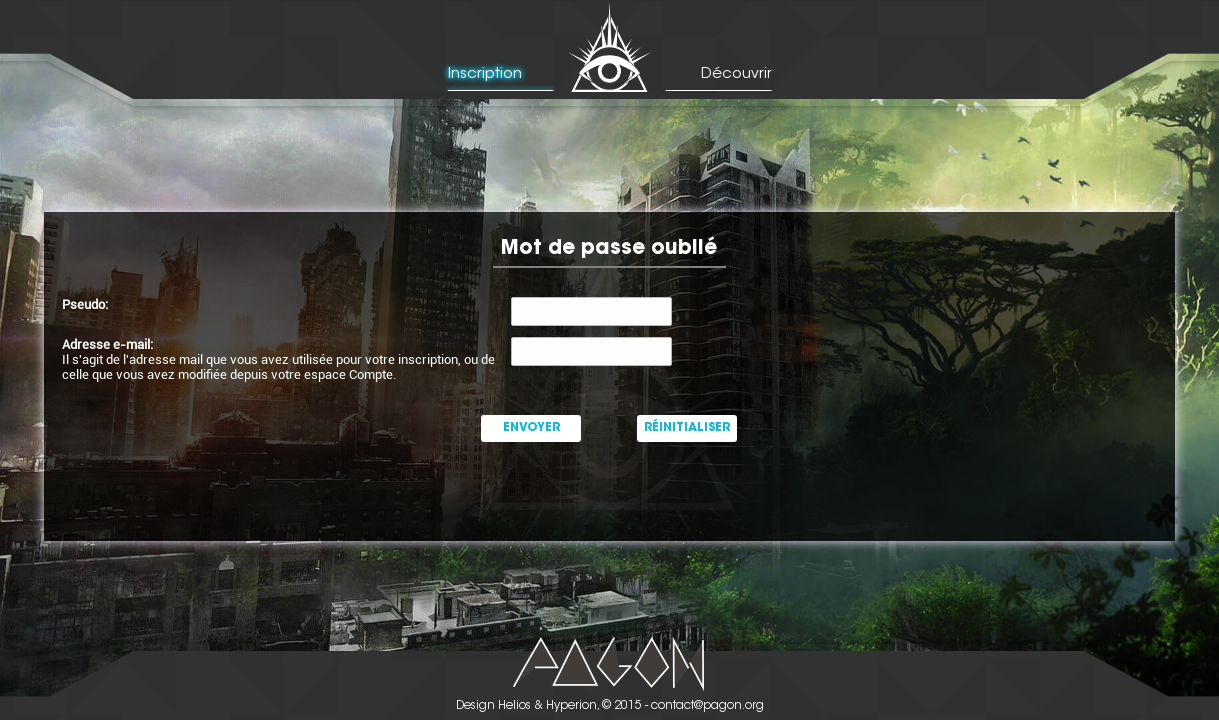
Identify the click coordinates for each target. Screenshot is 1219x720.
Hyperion (571, 706)
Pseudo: (85, 304)
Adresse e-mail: (107, 344)
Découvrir (736, 74)
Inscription (485, 74)
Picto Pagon (609, 663)
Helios (514, 706)
